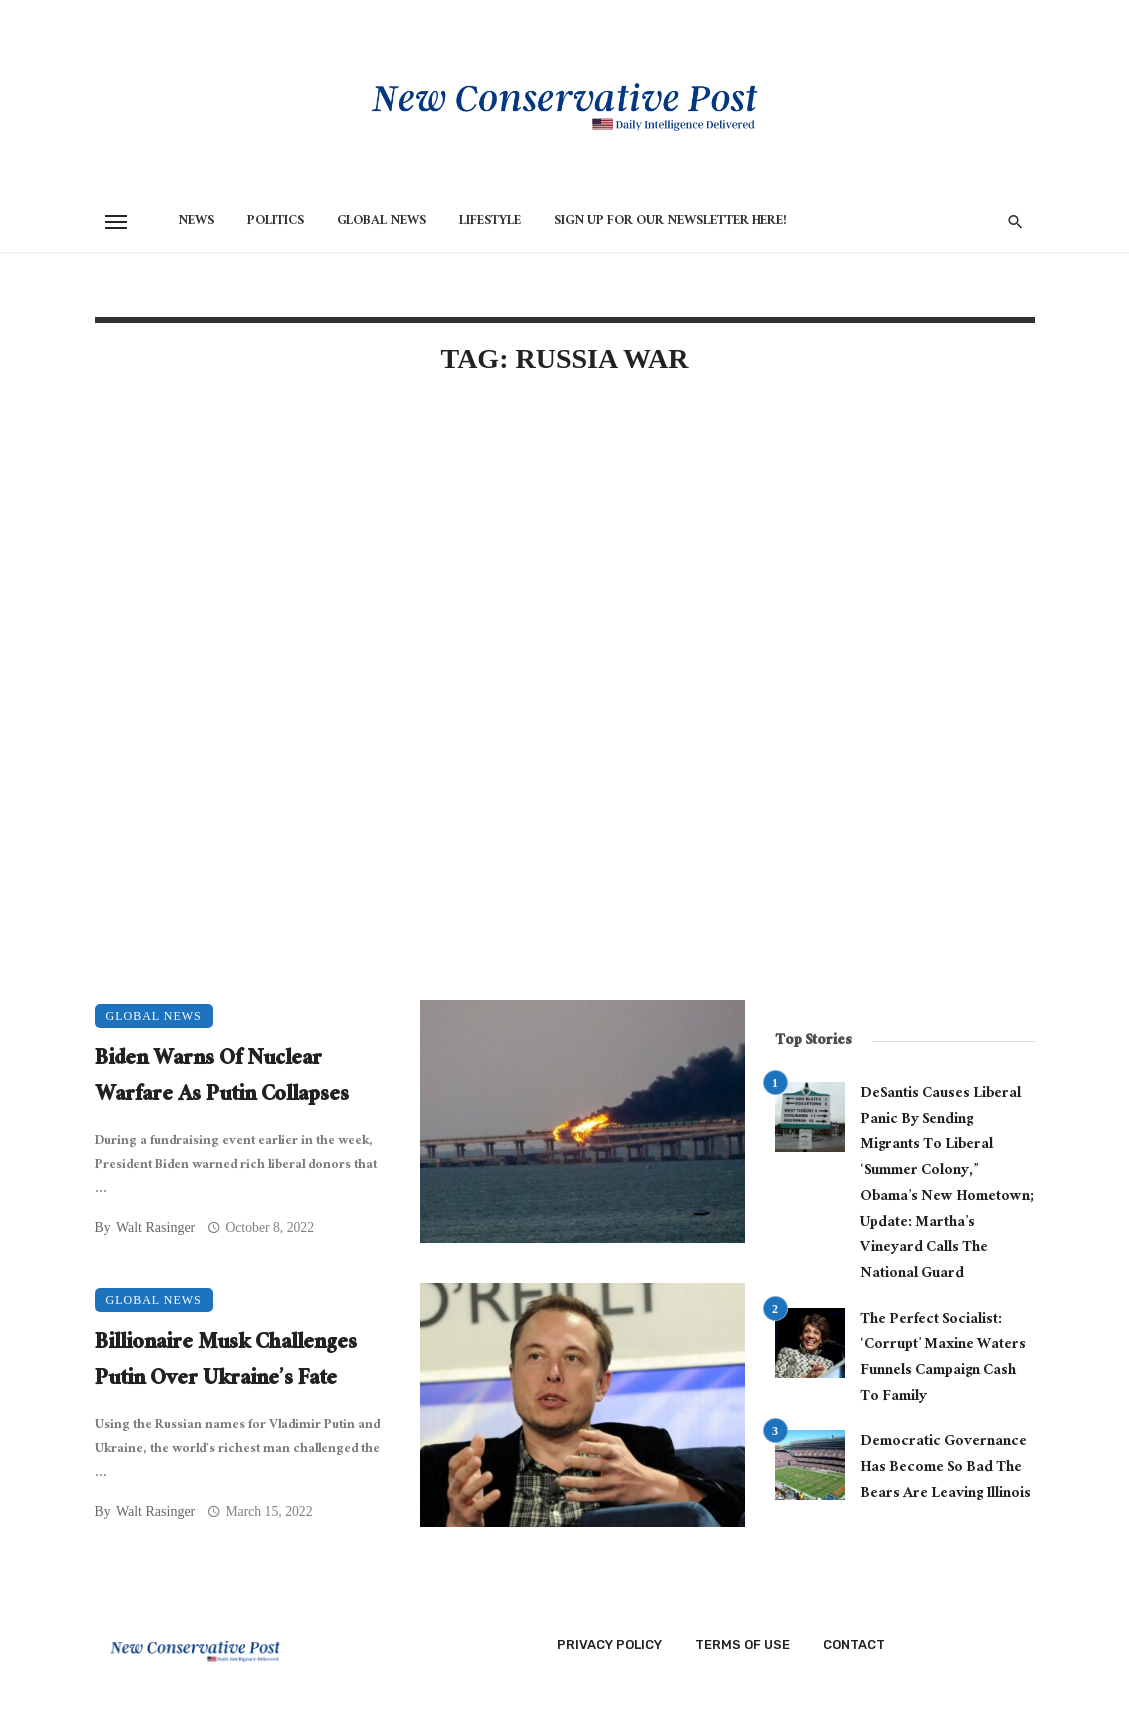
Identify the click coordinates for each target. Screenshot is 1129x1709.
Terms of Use (742, 1644)
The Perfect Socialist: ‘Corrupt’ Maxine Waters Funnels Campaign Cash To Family (943, 1359)
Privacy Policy (609, 1644)
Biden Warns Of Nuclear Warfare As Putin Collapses (222, 1079)
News (196, 222)
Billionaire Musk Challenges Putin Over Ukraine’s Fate (226, 1363)
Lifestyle (490, 222)
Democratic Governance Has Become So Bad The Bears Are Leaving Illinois (945, 1468)
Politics (275, 222)
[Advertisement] (420, 564)
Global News (381, 222)
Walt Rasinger (155, 1227)
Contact (854, 1644)
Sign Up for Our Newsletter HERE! (670, 222)
